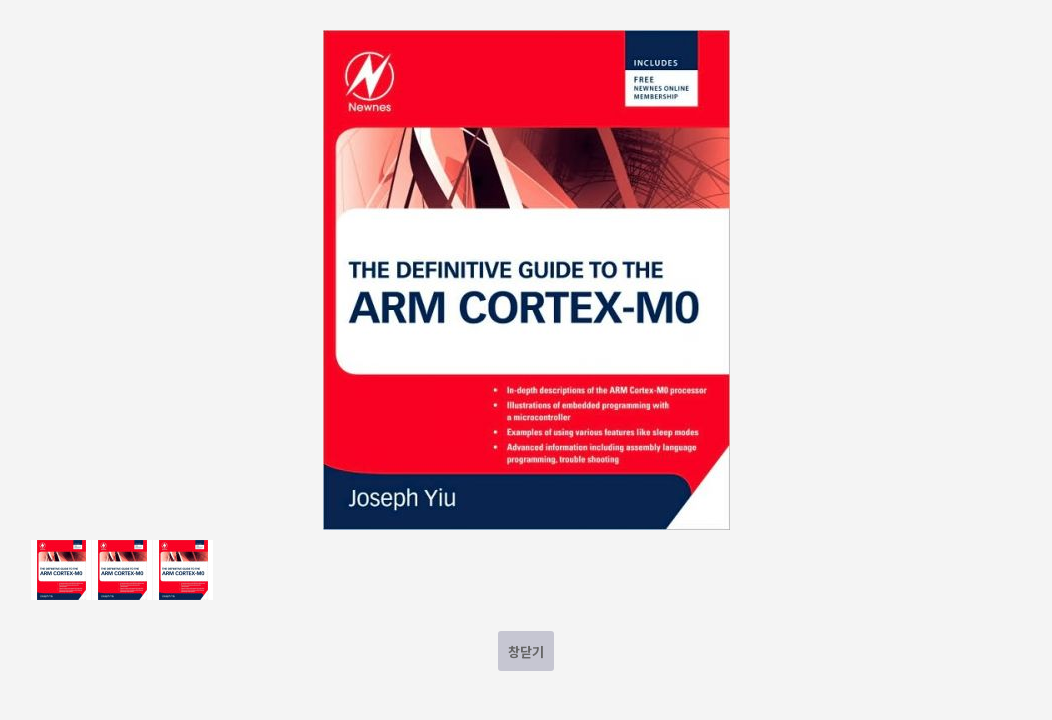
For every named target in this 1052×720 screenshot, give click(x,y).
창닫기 (526, 651)
